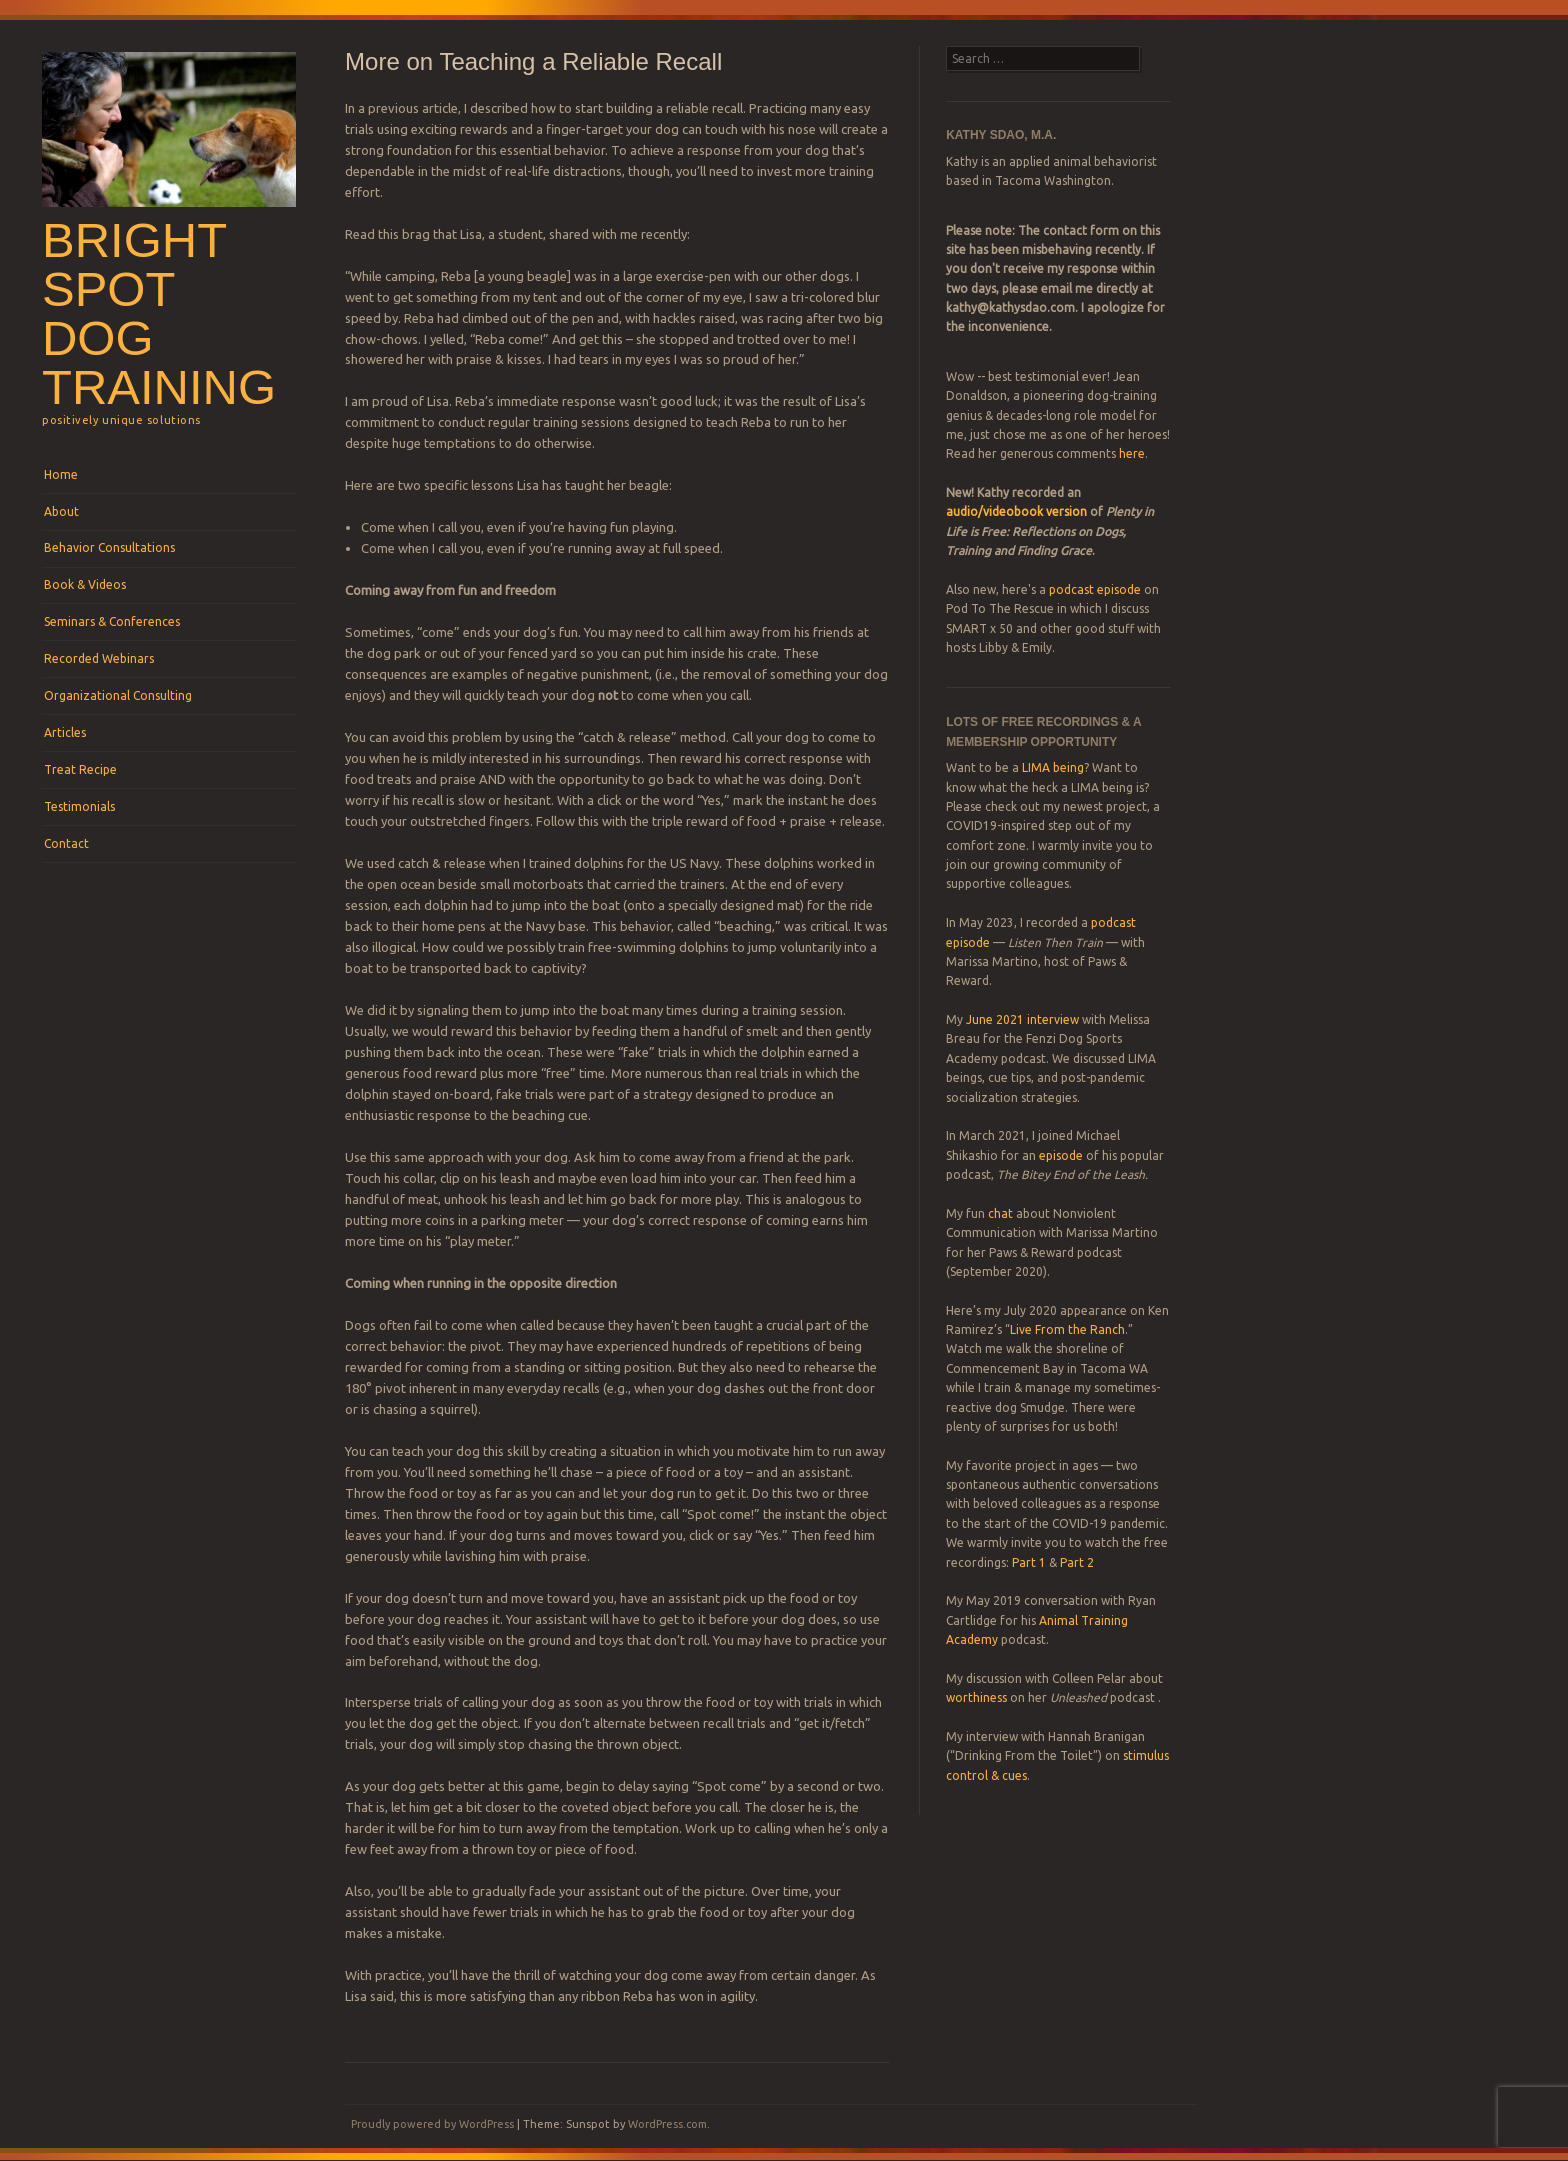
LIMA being (1053, 767)
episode (1061, 1155)
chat (1000, 1213)
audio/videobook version (1018, 511)
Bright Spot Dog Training (159, 313)
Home (61, 474)
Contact (66, 843)
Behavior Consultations (109, 547)
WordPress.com (667, 2124)
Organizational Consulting (118, 695)
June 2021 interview (1022, 1019)
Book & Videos (85, 584)
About (61, 511)
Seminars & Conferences (112, 621)
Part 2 (1077, 1562)
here (1132, 453)
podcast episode (1095, 589)
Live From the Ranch (1067, 1329)
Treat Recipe (80, 769)
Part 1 (1029, 1562)
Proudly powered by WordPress (432, 2124)
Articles (65, 732)
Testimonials (79, 806)
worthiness (976, 1697)
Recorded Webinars (99, 658)
